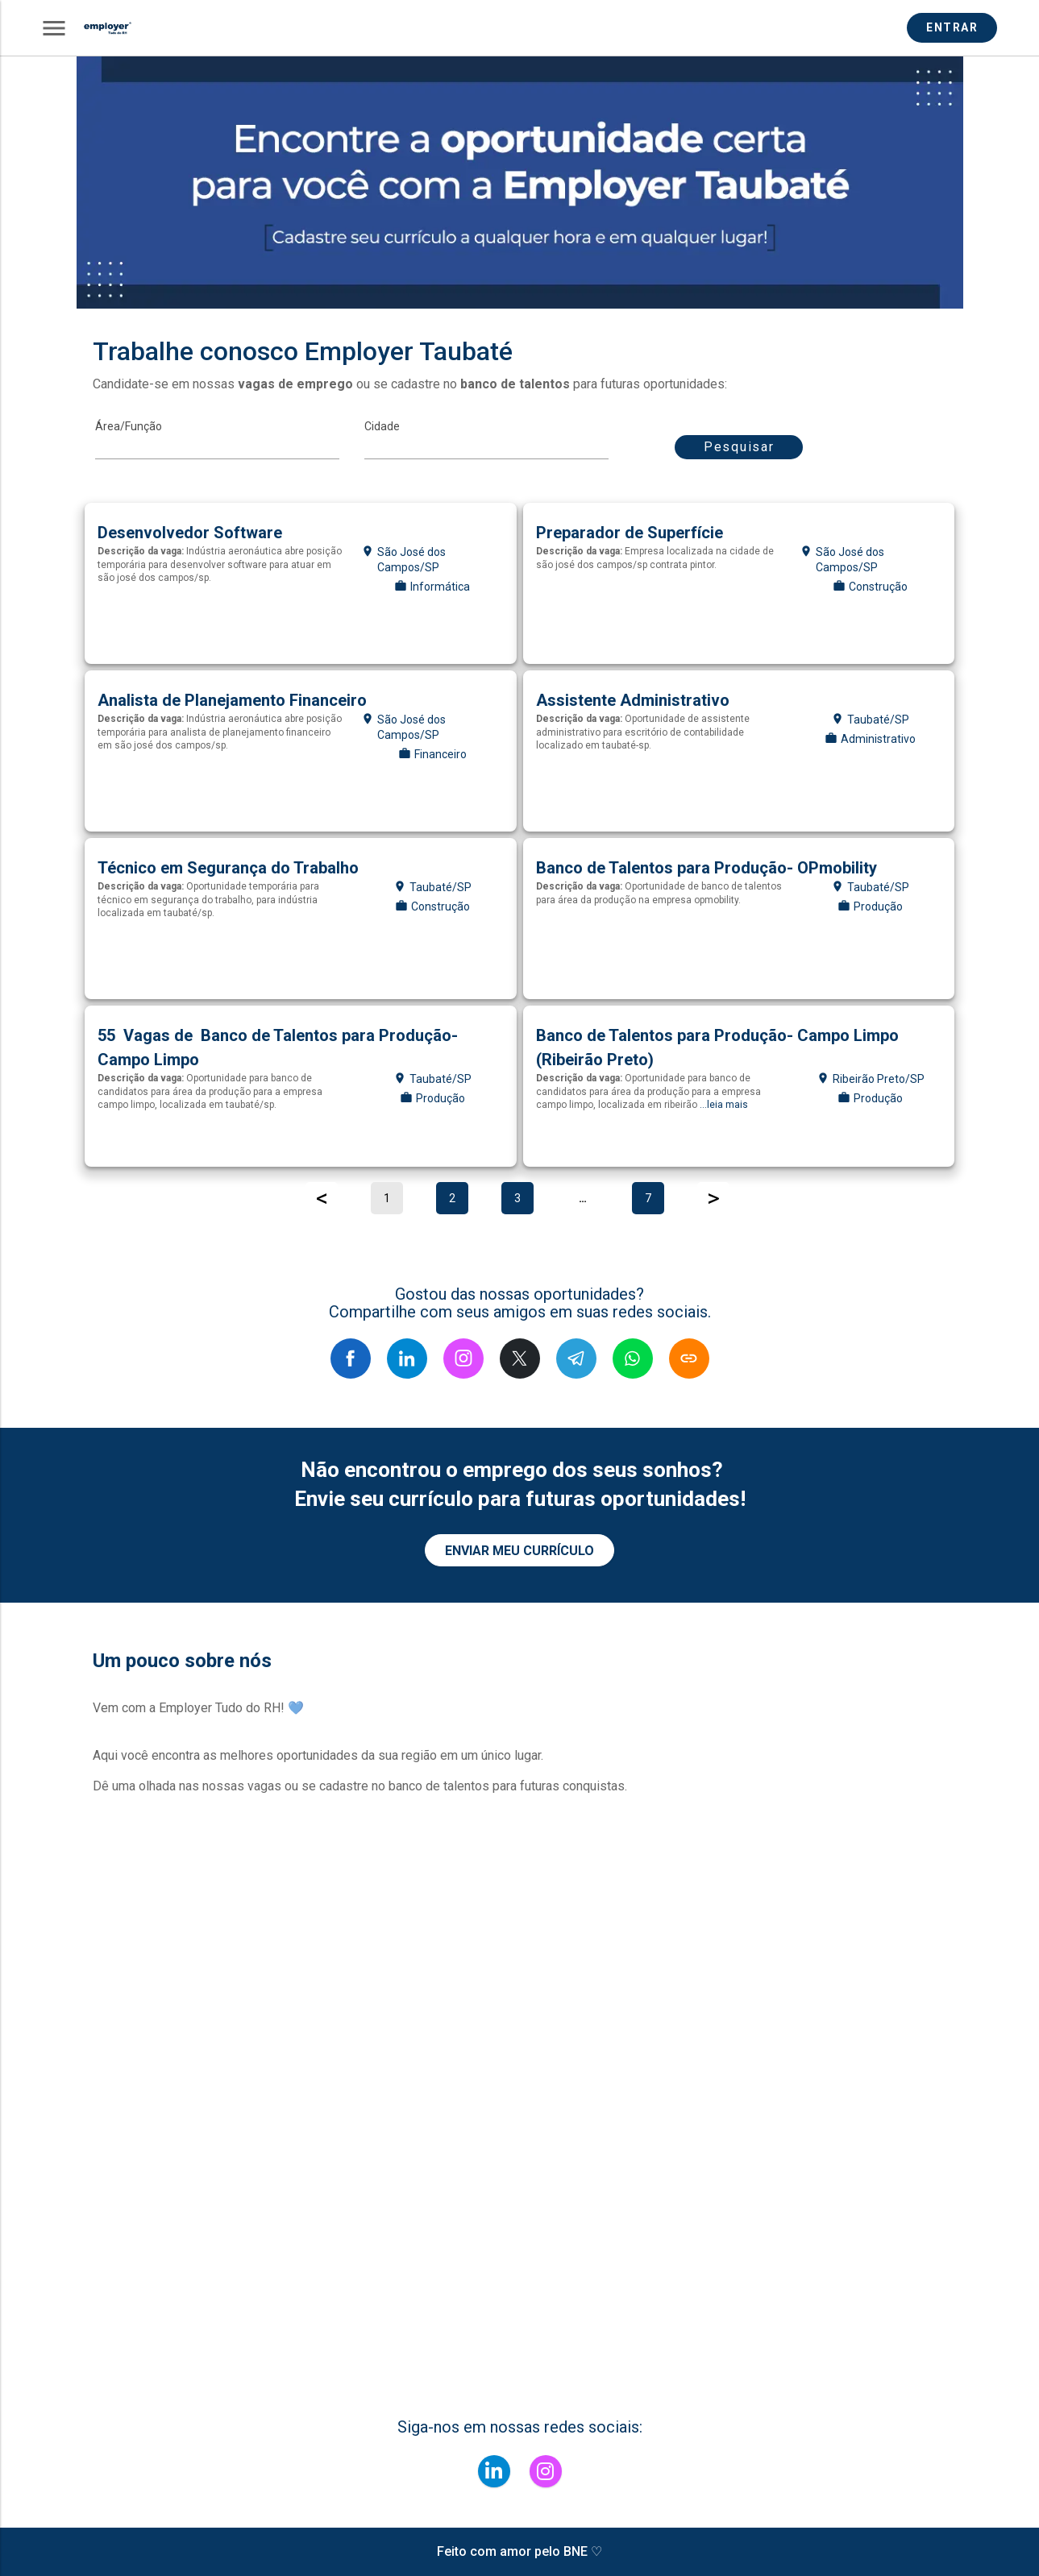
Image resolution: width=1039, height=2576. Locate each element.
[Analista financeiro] (300, 751)
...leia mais (724, 1104)
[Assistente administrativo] (738, 751)
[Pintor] (738, 583)
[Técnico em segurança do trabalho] (300, 918)
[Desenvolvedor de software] (300, 583)
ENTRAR (954, 27)
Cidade (382, 426)
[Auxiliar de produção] (738, 918)
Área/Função (128, 426)
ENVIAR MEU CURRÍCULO (519, 1550)
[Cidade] (486, 447)
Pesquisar (739, 446)
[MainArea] (217, 447)
